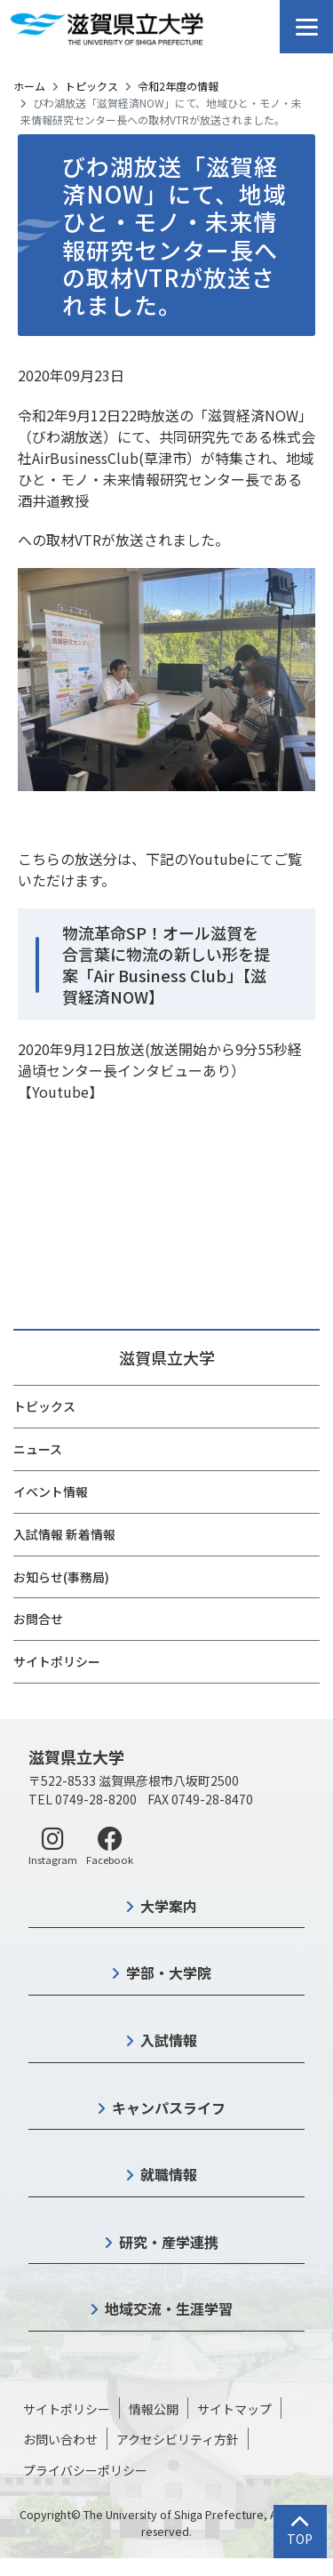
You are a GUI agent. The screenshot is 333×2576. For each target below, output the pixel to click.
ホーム (29, 85)
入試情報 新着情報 (64, 1534)
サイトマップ (234, 2409)
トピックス (91, 85)
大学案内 (168, 1905)
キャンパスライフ (169, 2107)
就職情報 (168, 2174)
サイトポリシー (56, 1661)
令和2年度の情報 (178, 85)
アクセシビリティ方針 (177, 2439)
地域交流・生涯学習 (169, 2308)
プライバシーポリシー (85, 2470)
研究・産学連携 (168, 2241)
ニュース (37, 1449)
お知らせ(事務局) (61, 1577)
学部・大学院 (168, 1972)
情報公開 (153, 2409)
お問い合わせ (60, 2439)
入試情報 (168, 2040)
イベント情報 (50, 1491)
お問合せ (38, 1619)
